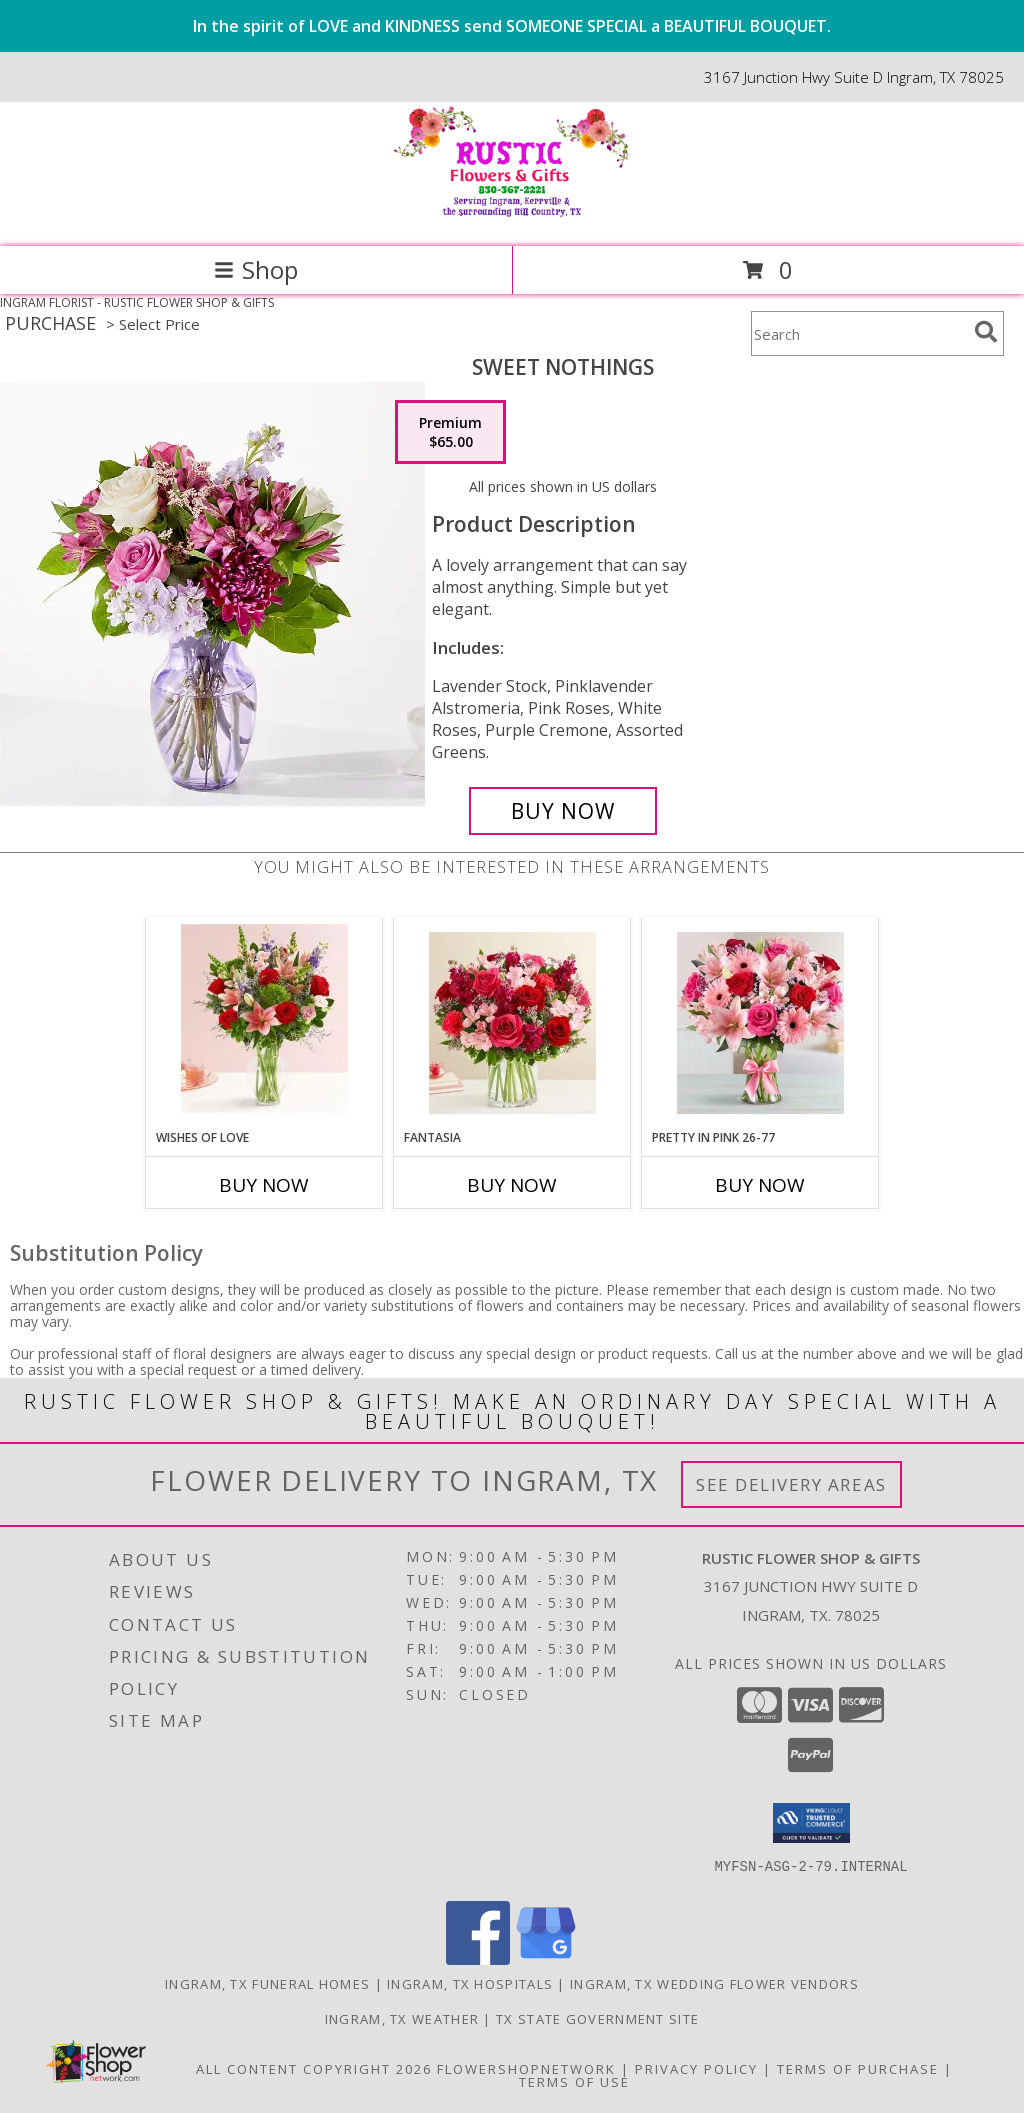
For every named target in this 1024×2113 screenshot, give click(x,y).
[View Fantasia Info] (512, 1023)
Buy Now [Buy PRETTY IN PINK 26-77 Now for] (760, 1185)
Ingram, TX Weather (402, 2019)
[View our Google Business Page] (546, 1959)
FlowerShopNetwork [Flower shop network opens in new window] (526, 2069)
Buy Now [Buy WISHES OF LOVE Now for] (264, 1185)
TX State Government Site (597, 2019)
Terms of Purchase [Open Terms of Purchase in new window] (858, 2069)
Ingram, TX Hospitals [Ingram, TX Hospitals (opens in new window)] (470, 1984)
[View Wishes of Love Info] (264, 1023)
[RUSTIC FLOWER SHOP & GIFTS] (512, 217)
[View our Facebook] (478, 1959)
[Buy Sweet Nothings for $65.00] (563, 811)
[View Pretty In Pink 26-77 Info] (760, 1023)
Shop (256, 269)
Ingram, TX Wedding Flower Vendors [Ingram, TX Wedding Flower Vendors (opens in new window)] (714, 1984)
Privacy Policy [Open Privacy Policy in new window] (696, 2069)
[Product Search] (859, 333)
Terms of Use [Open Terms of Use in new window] (574, 2082)
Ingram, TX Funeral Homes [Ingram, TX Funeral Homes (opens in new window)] (267, 1984)
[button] (811, 1823)
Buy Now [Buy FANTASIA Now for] (512, 1185)
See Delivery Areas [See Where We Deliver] (791, 1484)
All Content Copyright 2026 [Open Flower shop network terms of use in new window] (314, 2069)
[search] (986, 332)
